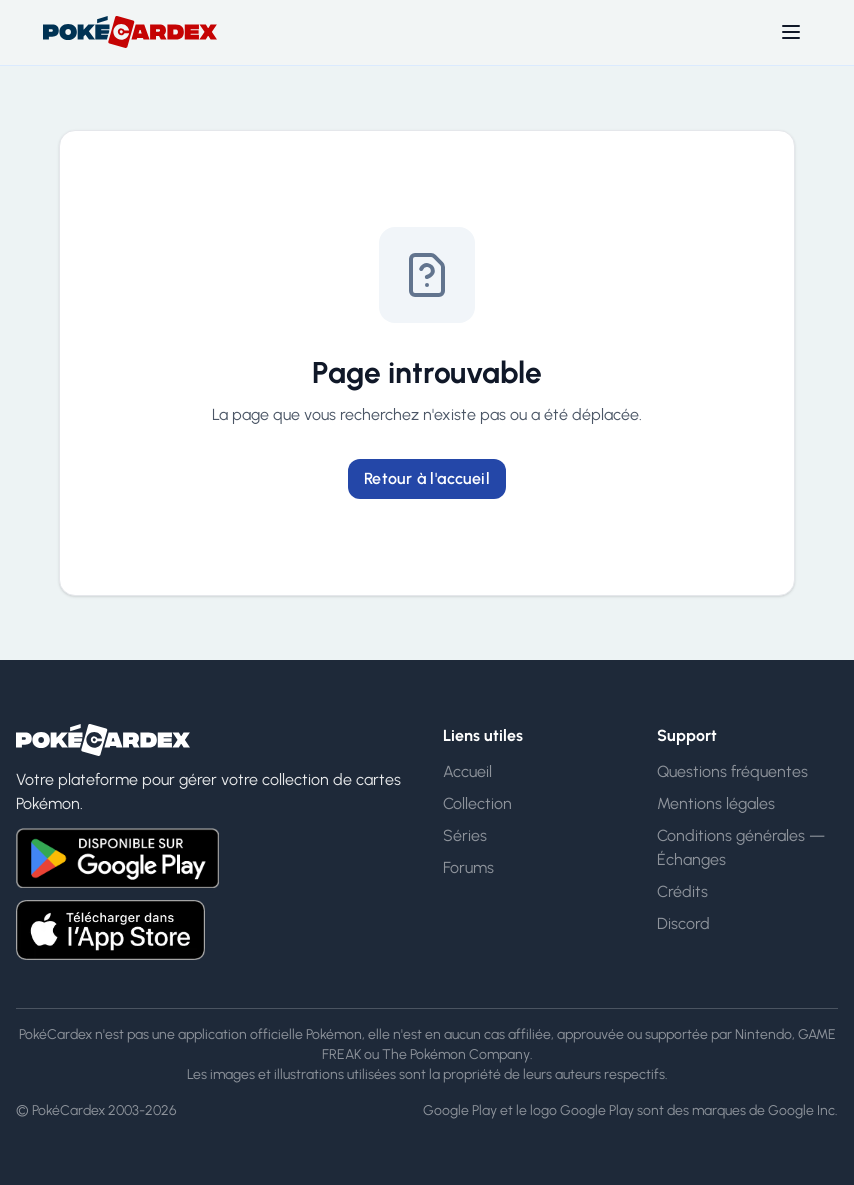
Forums (468, 867)
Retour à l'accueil (427, 478)
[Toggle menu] (791, 32)
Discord (683, 923)
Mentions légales (716, 803)
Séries (465, 835)
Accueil (467, 771)
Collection (477, 803)
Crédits (682, 891)
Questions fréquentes (732, 771)
